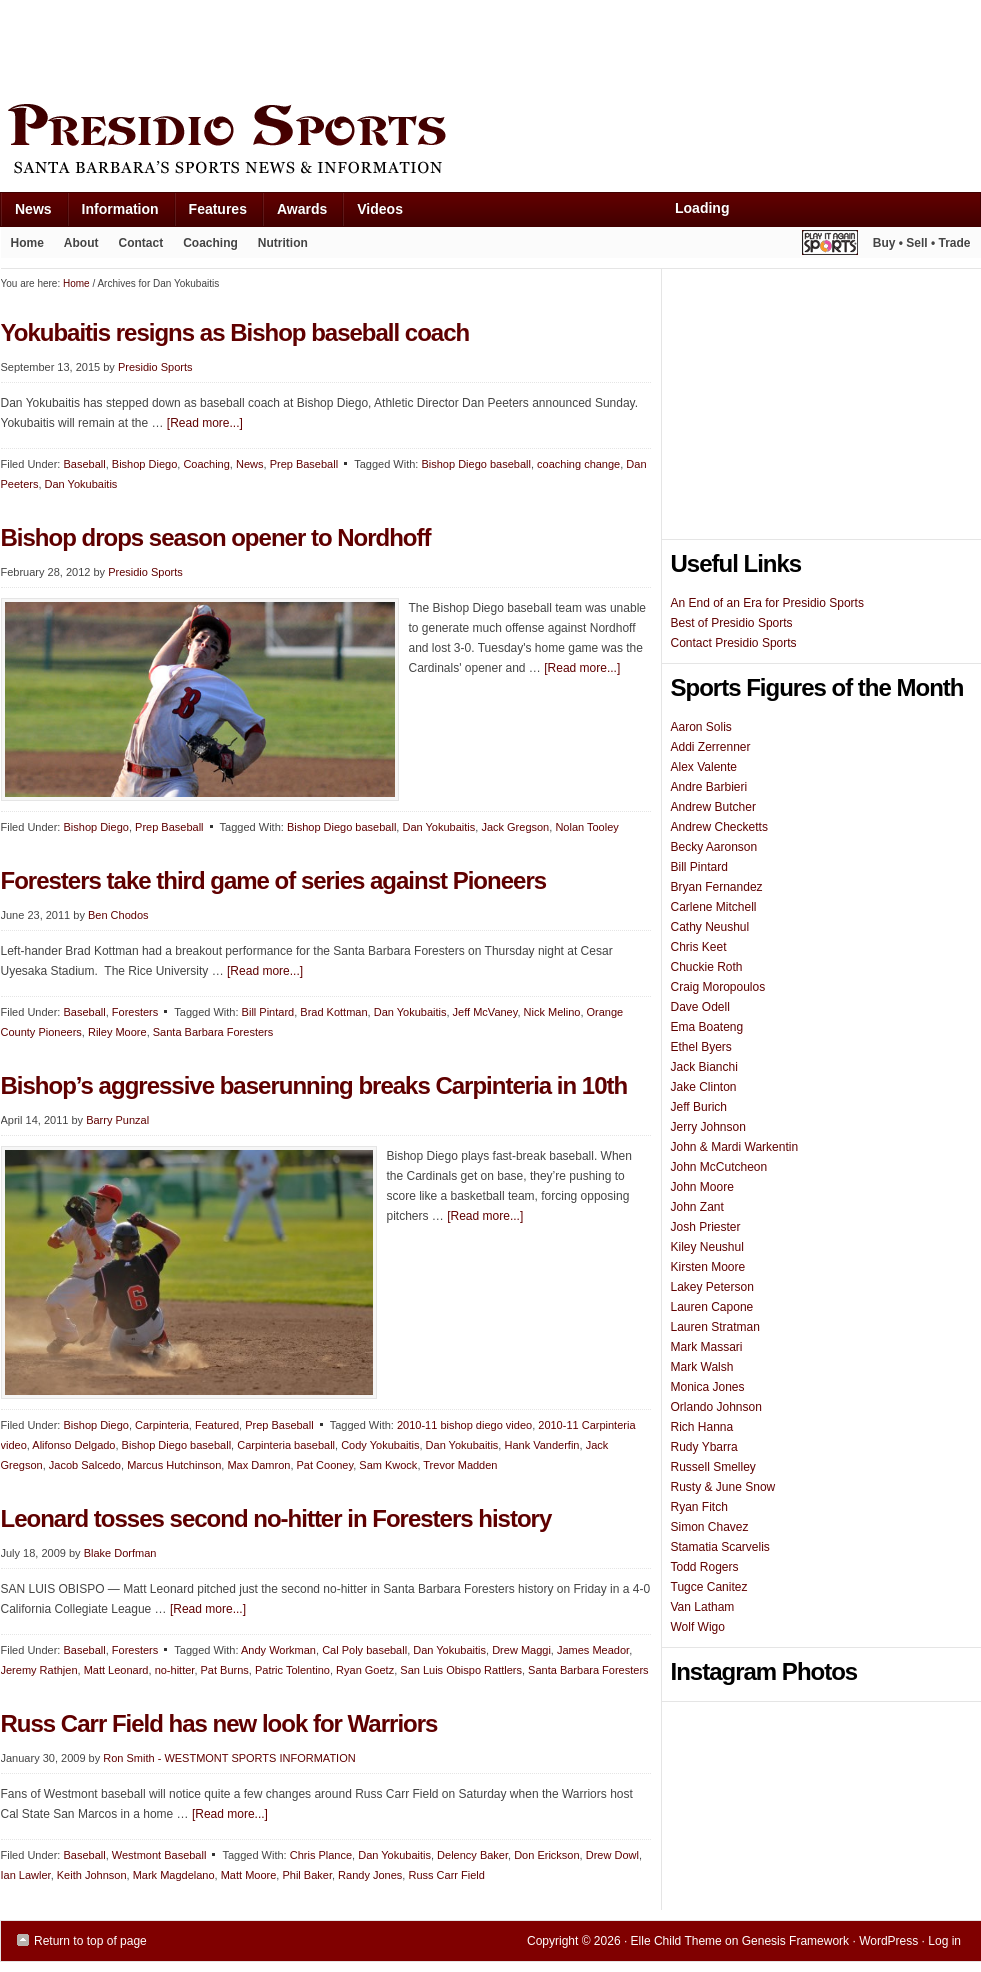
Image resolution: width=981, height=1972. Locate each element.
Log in (944, 1941)
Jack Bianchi (704, 1067)
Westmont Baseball (159, 1855)
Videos (380, 209)
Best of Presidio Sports (732, 623)
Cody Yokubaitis (380, 1445)
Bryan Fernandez (717, 887)
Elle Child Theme (676, 1941)
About (76, 247)
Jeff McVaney (485, 1012)
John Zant (697, 1207)
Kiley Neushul (707, 1247)
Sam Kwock (388, 1465)
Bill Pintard (268, 1012)
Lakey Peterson (712, 1287)
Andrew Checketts (719, 827)
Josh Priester (706, 1227)
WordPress (888, 1941)
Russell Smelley (713, 1467)
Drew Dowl (612, 1855)
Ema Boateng (707, 1027)
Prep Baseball (304, 464)
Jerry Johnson (708, 1127)
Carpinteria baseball (286, 1445)
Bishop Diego (144, 464)
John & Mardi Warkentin (735, 1147)
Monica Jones (708, 1387)
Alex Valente (704, 767)
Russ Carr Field (446, 1875)
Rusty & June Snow (723, 1487)
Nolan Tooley (586, 827)
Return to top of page (90, 1941)
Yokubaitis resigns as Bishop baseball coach (235, 332)
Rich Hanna (702, 1427)
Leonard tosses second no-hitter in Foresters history (276, 1518)
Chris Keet (699, 947)
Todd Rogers (705, 1567)
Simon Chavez (710, 1527)
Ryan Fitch (699, 1507)
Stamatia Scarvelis (720, 1547)
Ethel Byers (701, 1047)
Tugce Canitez (709, 1587)
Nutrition (283, 243)
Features (210, 213)
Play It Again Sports (830, 245)
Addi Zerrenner (711, 747)
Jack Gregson (515, 827)
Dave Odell (700, 1007)
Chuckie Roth (707, 967)
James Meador (593, 1650)
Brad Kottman (333, 1012)
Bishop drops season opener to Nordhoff (216, 537)
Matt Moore (249, 1875)
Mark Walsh (702, 1367)
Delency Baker (472, 1855)
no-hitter (175, 1670)
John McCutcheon (719, 1167)
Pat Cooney (325, 1465)
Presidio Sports (491, 142)
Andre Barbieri (709, 787)
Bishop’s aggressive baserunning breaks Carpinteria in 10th (314, 1085)
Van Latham (703, 1607)
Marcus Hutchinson (174, 1465)
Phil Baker (307, 1875)
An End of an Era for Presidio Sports (767, 603)
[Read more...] (205, 423)
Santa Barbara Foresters (213, 1032)
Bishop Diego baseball (475, 464)
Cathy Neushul (710, 927)
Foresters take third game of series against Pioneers (274, 880)
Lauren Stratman (715, 1327)
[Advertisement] (365, 47)
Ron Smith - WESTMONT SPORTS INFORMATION (229, 1758)
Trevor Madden (460, 1465)
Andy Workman (278, 1650)
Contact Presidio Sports (734, 643)
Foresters (135, 1012)
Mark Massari (707, 1347)
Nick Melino (552, 1012)
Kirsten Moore (708, 1267)
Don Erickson (546, 1855)
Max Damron (258, 1465)
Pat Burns (225, 1670)
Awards (294, 213)
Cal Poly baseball (364, 1650)
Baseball (84, 464)
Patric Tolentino (292, 1670)
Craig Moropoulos (718, 987)
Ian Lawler (26, 1875)
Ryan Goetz (365, 1670)
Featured (217, 1425)
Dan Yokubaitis (81, 484)
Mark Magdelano (174, 1875)
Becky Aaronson (714, 847)
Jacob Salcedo (85, 1465)
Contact (141, 243)
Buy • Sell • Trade (922, 243)
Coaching (210, 243)
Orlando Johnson (716, 1407)
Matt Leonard (116, 1670)
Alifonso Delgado (73, 1445)
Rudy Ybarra (704, 1447)
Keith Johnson (92, 1875)
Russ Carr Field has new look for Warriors (219, 1723)
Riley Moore (117, 1032)
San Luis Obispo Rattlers (461, 1670)
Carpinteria (162, 1425)
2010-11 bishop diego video (464, 1425)
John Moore (702, 1187)
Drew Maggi (521, 1650)
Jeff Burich (699, 1107)
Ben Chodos (118, 915)
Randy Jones (370, 1875)
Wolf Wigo (698, 1627)
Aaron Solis (701, 727)
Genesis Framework (795, 1941)
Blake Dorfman (120, 1553)
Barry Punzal (117, 1120)
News (26, 213)
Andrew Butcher (713, 807)
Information (113, 213)
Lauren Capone (712, 1307)
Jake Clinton (704, 1087)
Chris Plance (321, 1855)
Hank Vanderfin (541, 1445)
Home (27, 243)
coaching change (578, 464)
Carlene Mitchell (714, 907)
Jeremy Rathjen (39, 1670)
